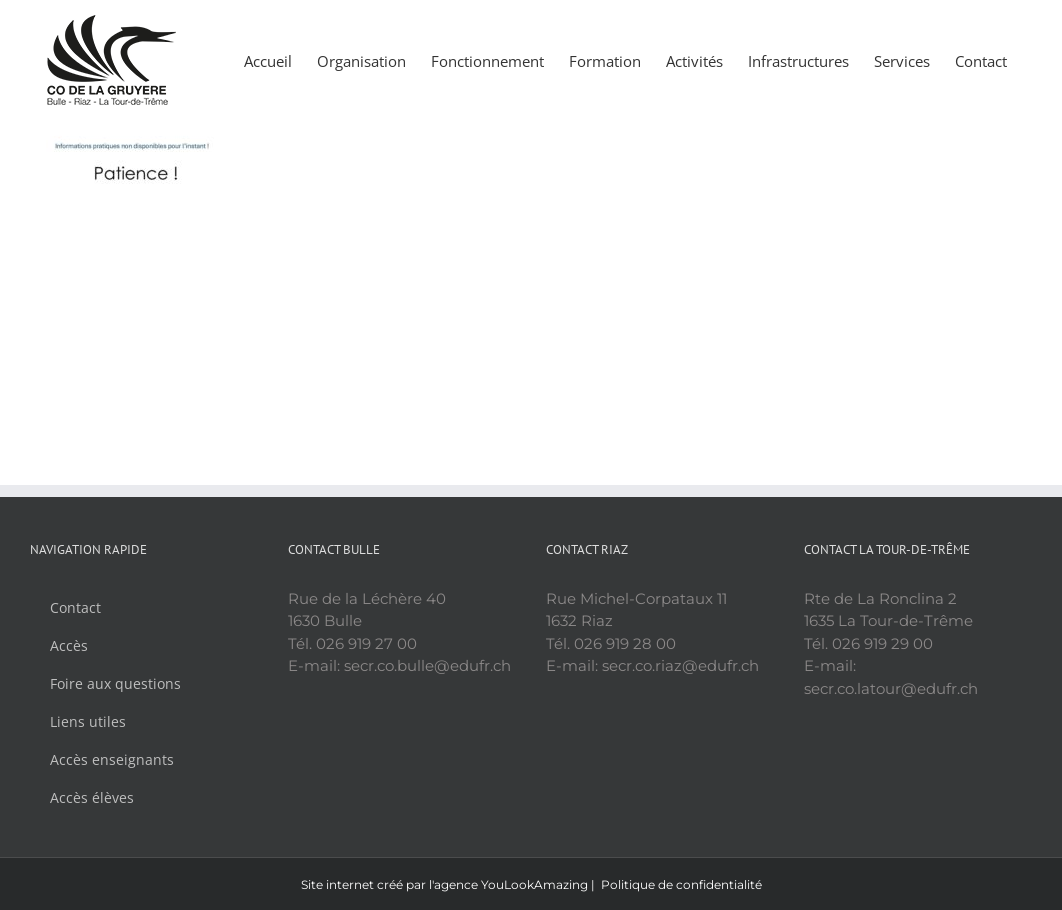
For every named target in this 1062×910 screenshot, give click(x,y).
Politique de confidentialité (681, 884)
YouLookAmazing (534, 884)
